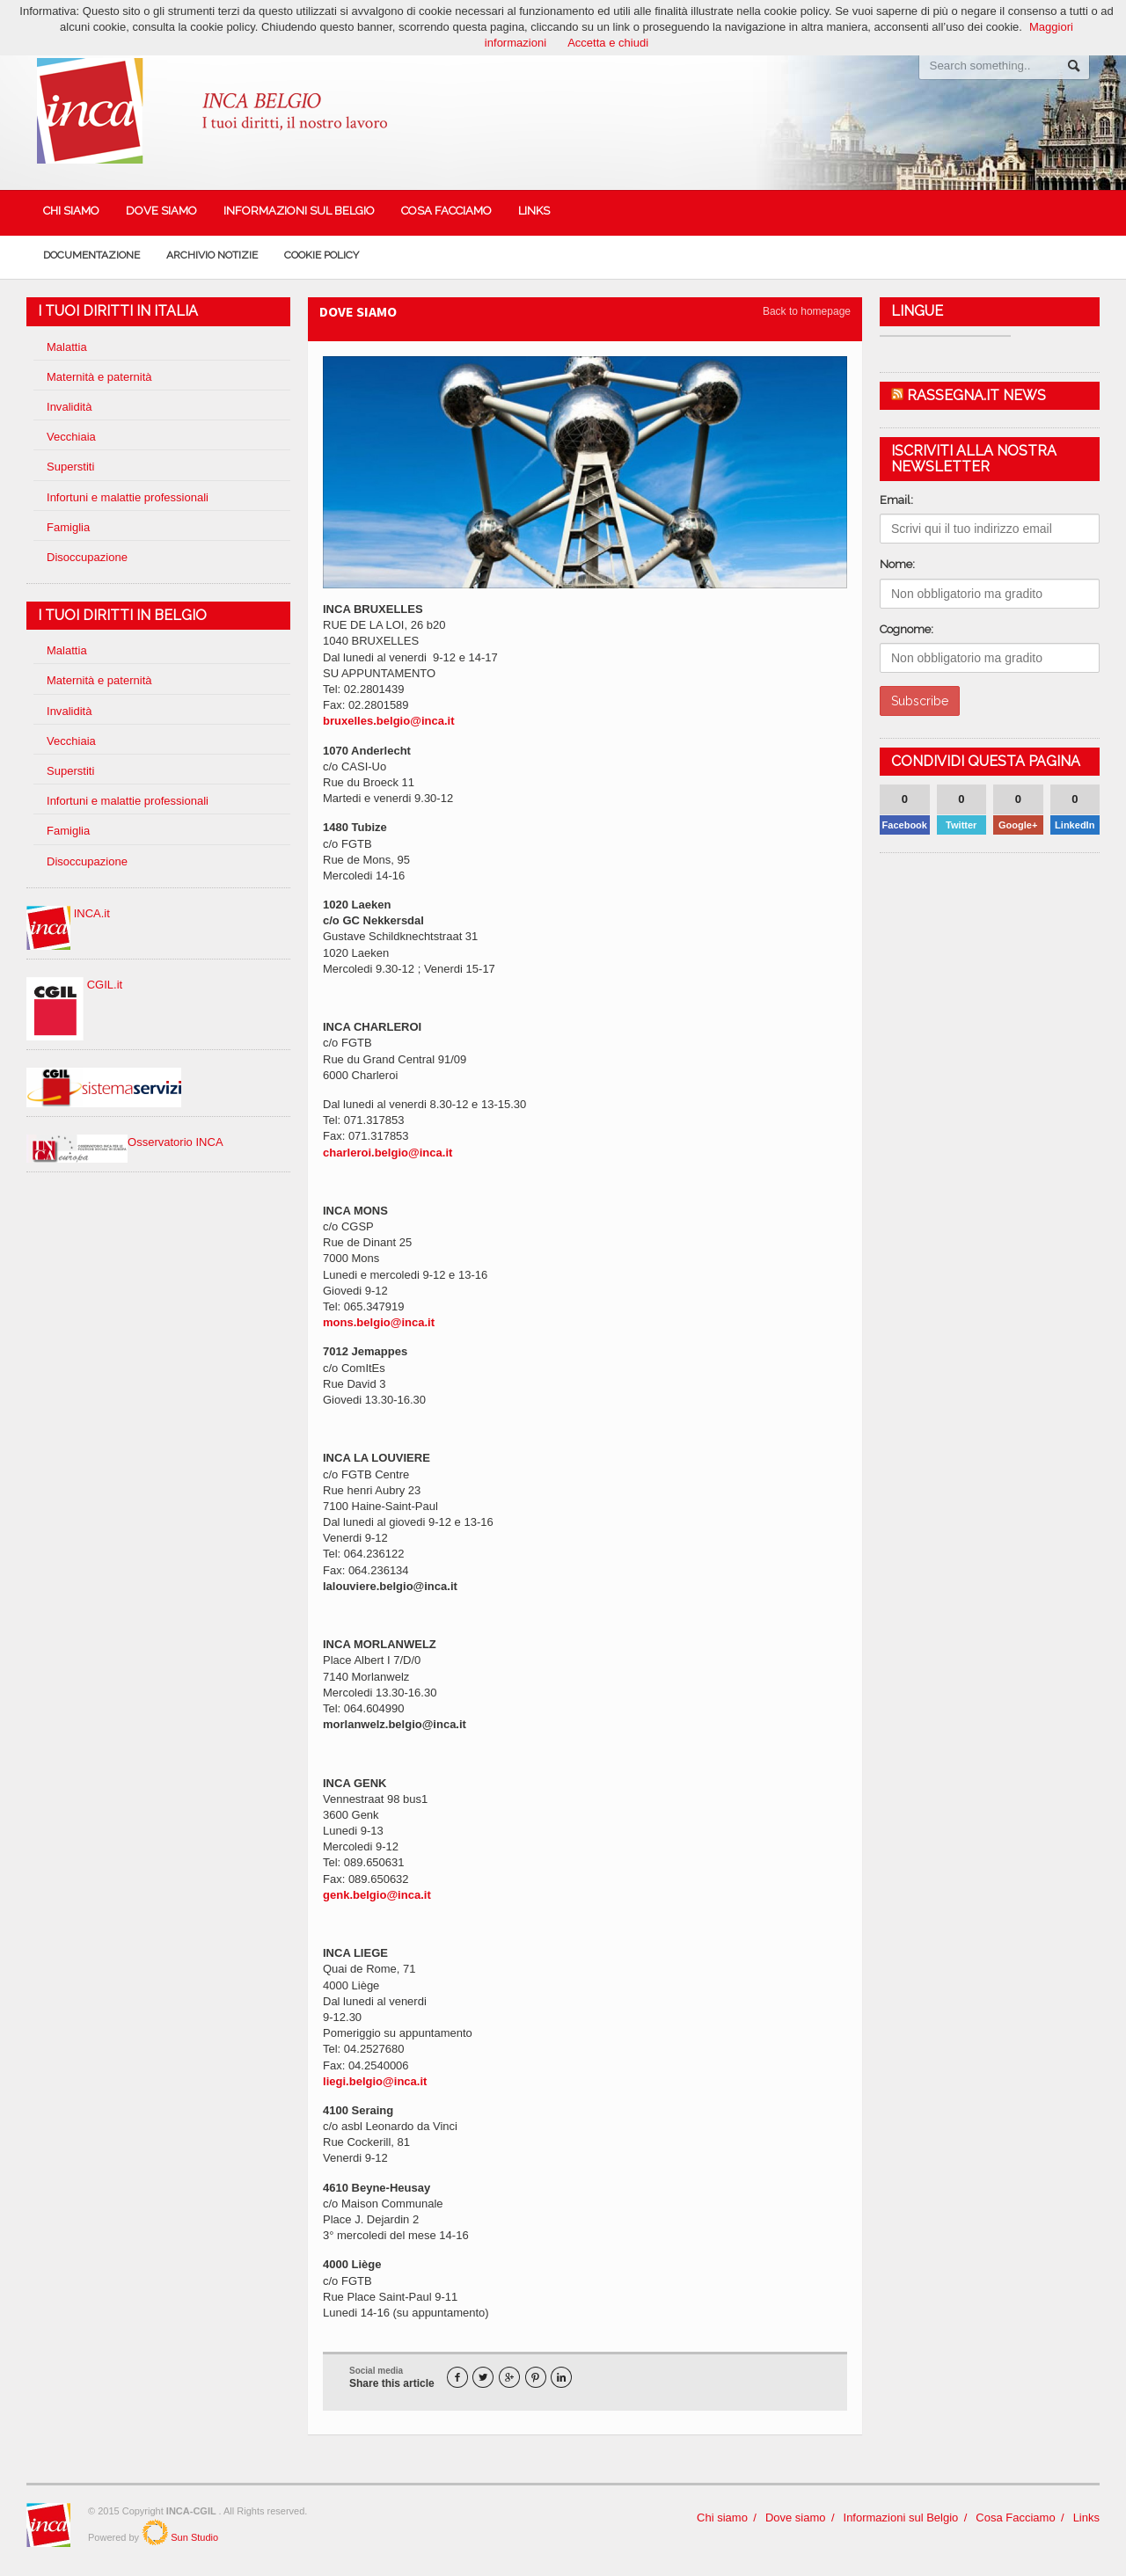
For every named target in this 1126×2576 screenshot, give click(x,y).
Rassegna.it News (976, 395)
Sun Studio (193, 2537)
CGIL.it (74, 984)
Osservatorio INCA (124, 1142)
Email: (896, 500)
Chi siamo (71, 210)
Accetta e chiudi (607, 42)
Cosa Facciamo (446, 210)
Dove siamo (161, 210)
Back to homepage (807, 311)
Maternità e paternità (99, 376)
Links (534, 210)
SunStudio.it (155, 2532)
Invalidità (69, 406)
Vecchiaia (71, 436)
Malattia (67, 347)
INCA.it (68, 913)
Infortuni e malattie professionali (127, 497)
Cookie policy (321, 255)
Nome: (897, 564)
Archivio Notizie (212, 255)
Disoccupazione (87, 557)
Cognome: (906, 629)
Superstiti (70, 466)
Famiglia (68, 527)
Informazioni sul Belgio (299, 210)
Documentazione (91, 255)
